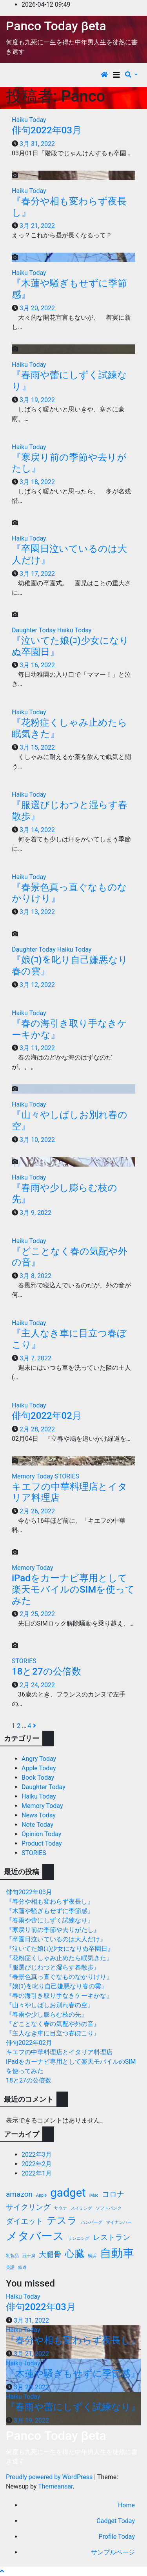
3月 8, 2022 (35, 1276)
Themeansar (55, 2486)
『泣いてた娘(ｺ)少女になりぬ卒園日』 (60, 1948)
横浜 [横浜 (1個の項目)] (92, 2255)
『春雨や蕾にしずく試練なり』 (50, 1920)
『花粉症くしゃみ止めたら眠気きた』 (59, 1958)
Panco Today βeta (56, 25)
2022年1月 (37, 2173)
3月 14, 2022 (37, 830)
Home (126, 2505)
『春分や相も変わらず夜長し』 (50, 1901)
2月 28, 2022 (37, 1429)
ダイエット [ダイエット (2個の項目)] (24, 2221)
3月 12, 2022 (37, 985)
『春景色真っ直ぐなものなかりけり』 (59, 1977)
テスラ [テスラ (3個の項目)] (62, 2220)
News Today (39, 1815)
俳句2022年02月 (47, 1415)
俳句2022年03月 (47, 130)
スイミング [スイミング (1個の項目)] (81, 2208)
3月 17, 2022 (37, 573)
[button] (131, 74)
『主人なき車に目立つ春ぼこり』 (53, 2033)
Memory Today (33, 1476)
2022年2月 (37, 2164)
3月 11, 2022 (37, 1048)
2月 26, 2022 (37, 1511)
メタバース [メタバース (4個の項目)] (35, 2236)
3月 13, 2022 (37, 912)
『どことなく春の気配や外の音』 (53, 2024)
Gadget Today (115, 2521)
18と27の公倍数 (46, 1671)
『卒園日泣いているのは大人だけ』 (56, 1939)
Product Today (42, 1843)
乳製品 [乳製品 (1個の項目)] (12, 2255)
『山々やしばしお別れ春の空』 (50, 2005)
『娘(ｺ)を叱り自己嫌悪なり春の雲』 (56, 1986)
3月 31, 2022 (37, 143)
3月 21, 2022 (37, 225)
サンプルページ (113, 2552)
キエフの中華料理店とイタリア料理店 (59, 2052)
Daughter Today (34, 630)
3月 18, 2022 (37, 482)
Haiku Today (29, 120)
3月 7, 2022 (35, 1358)
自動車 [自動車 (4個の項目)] (117, 2253)
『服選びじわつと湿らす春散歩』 (53, 1967)
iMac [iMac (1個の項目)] (93, 2195)
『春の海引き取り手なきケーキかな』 (59, 1995)
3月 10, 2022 (37, 1139)
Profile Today (117, 2536)
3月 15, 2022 (37, 747)
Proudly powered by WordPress (50, 2477)
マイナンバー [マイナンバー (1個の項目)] (119, 2222)
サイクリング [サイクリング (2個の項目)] (28, 2207)
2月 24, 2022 (37, 1685)
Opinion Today (41, 1834)
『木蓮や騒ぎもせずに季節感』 (50, 1911)
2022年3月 (37, 2154)
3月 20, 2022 (37, 308)
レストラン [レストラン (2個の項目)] (111, 2237)
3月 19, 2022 (37, 400)
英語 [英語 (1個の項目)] (10, 2267)
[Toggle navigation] (116, 75)
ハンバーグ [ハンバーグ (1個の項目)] (91, 2222)
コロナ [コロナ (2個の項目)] (113, 2194)
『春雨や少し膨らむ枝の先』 (46, 2014)
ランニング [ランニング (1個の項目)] (78, 2238)
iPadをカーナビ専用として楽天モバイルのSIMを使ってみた (73, 1589)
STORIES (66, 1476)
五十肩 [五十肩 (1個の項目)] (28, 2255)
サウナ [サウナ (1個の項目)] (60, 2208)
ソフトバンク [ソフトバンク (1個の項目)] (109, 2208)
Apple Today (39, 1768)
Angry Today (39, 1758)
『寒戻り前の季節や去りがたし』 (53, 1929)
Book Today (38, 1777)
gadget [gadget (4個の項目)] (68, 2192)
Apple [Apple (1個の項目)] (41, 2195)
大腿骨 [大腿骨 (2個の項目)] (50, 2254)
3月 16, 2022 (37, 665)
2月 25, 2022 (37, 1614)
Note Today (37, 1824)
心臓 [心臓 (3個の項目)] (74, 2253)
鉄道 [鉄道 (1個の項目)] (22, 2267)
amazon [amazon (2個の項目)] (19, 2194)
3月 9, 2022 (35, 1212)
